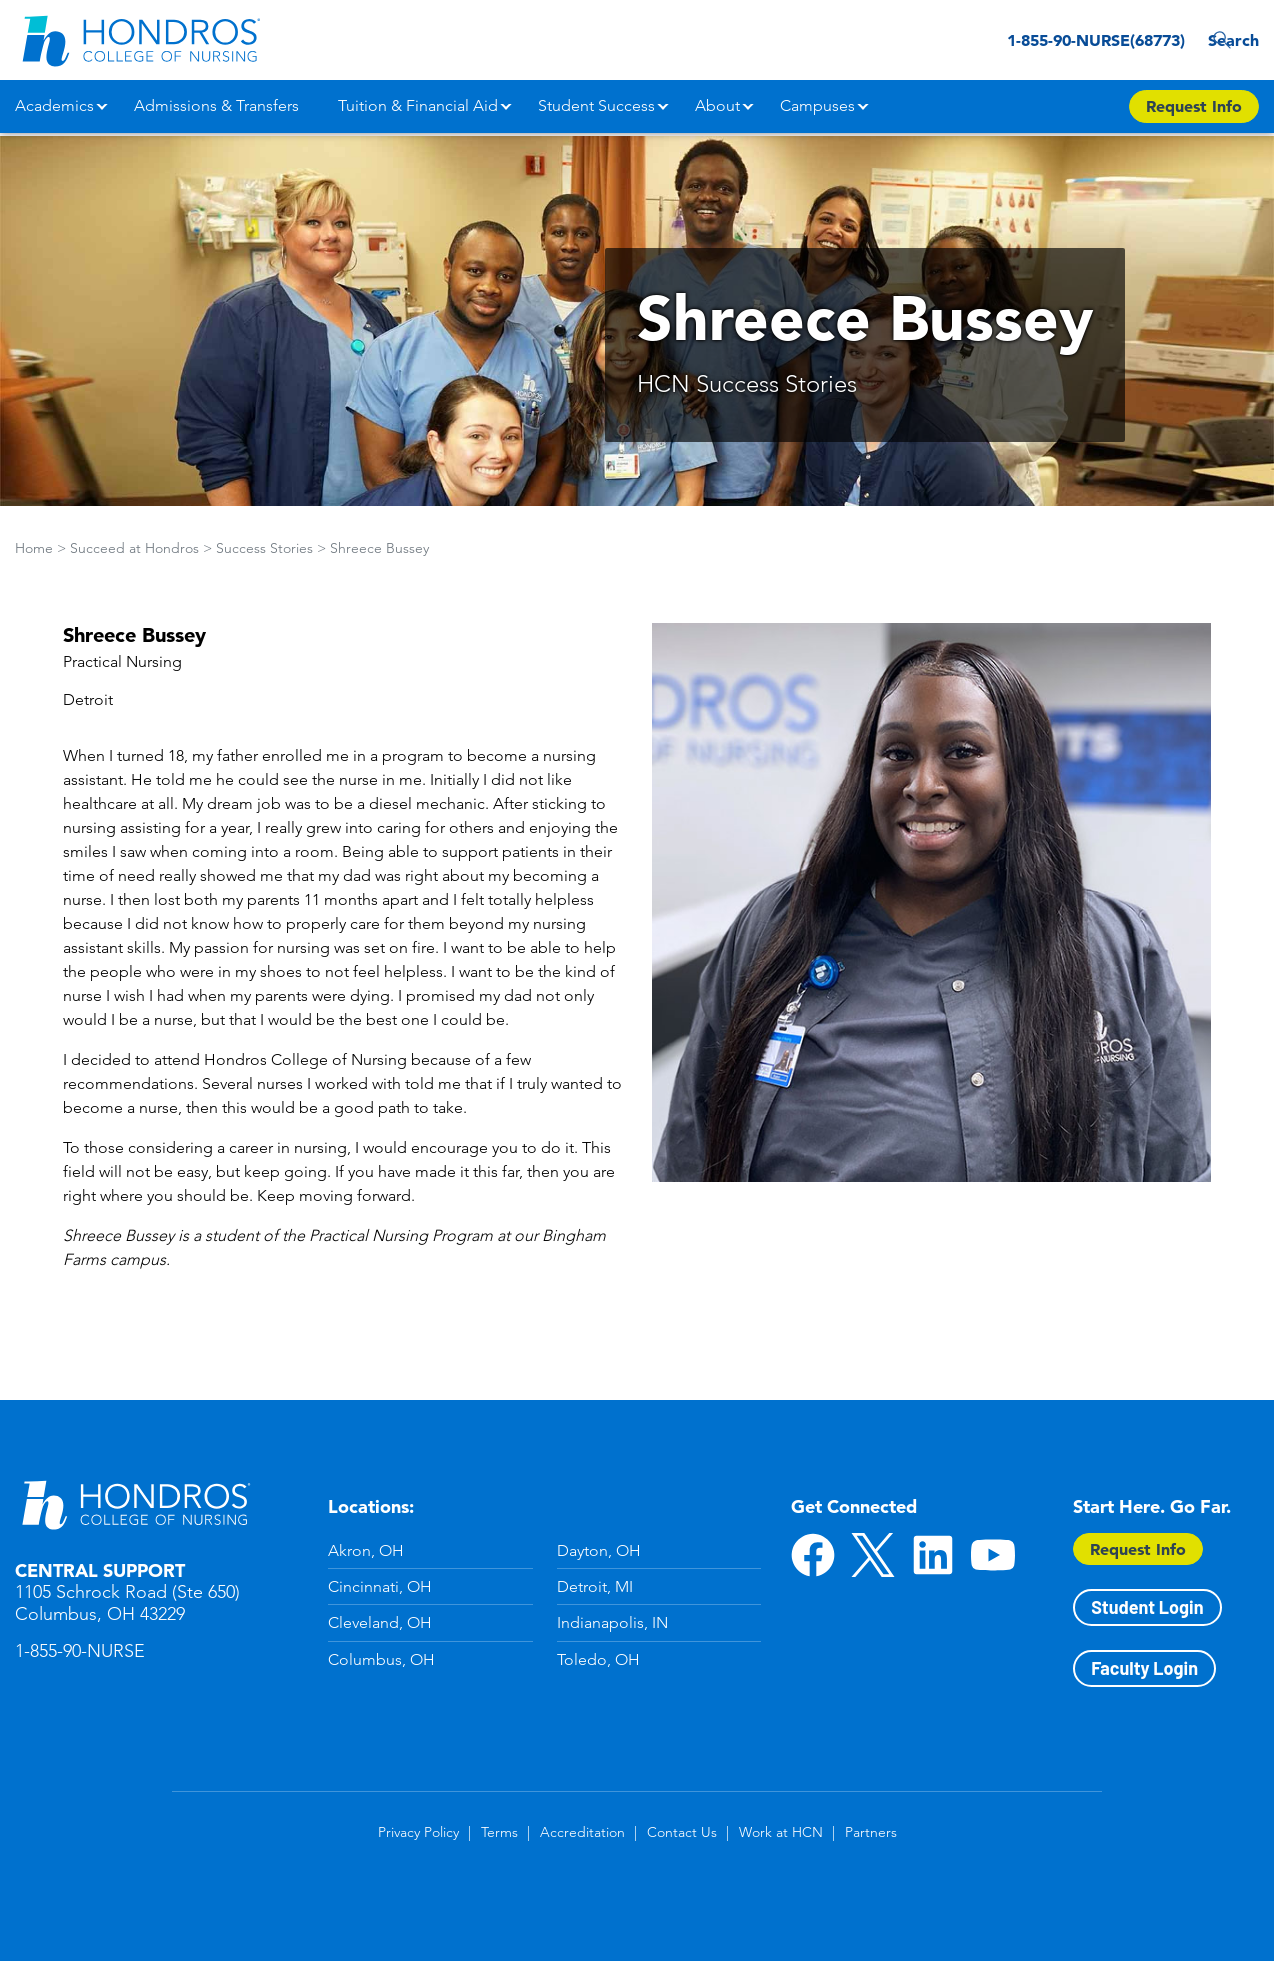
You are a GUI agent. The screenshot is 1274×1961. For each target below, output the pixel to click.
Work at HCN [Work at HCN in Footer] (781, 1832)
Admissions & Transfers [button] (216, 105)
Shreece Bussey (379, 548)
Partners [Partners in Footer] (871, 1832)
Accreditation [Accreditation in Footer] (582, 1832)
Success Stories (264, 548)
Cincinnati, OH (380, 1586)
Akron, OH (366, 1550)
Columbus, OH (381, 1659)
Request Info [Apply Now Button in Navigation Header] (1194, 106)
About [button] (717, 105)
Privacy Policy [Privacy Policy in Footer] (418, 1832)
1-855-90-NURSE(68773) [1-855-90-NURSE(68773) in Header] (1060, 40)
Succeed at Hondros (134, 548)
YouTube (993, 1555)
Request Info (1138, 1549)
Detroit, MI (595, 1586)
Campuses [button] (817, 105)
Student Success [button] (596, 105)
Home (34, 548)
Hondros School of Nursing (135, 1504)
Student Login (1147, 1607)
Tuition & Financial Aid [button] (418, 105)
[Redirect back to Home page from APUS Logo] (140, 40)
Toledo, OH (598, 1659)
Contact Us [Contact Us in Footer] (682, 1832)
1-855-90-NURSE (80, 1651)
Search (1228, 40)
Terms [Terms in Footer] (499, 1832)
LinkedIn (933, 1555)
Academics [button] (54, 105)
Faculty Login (1144, 1668)
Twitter (873, 1555)
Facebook (813, 1555)
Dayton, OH (599, 1550)
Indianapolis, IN (612, 1622)
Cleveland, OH (380, 1622)
